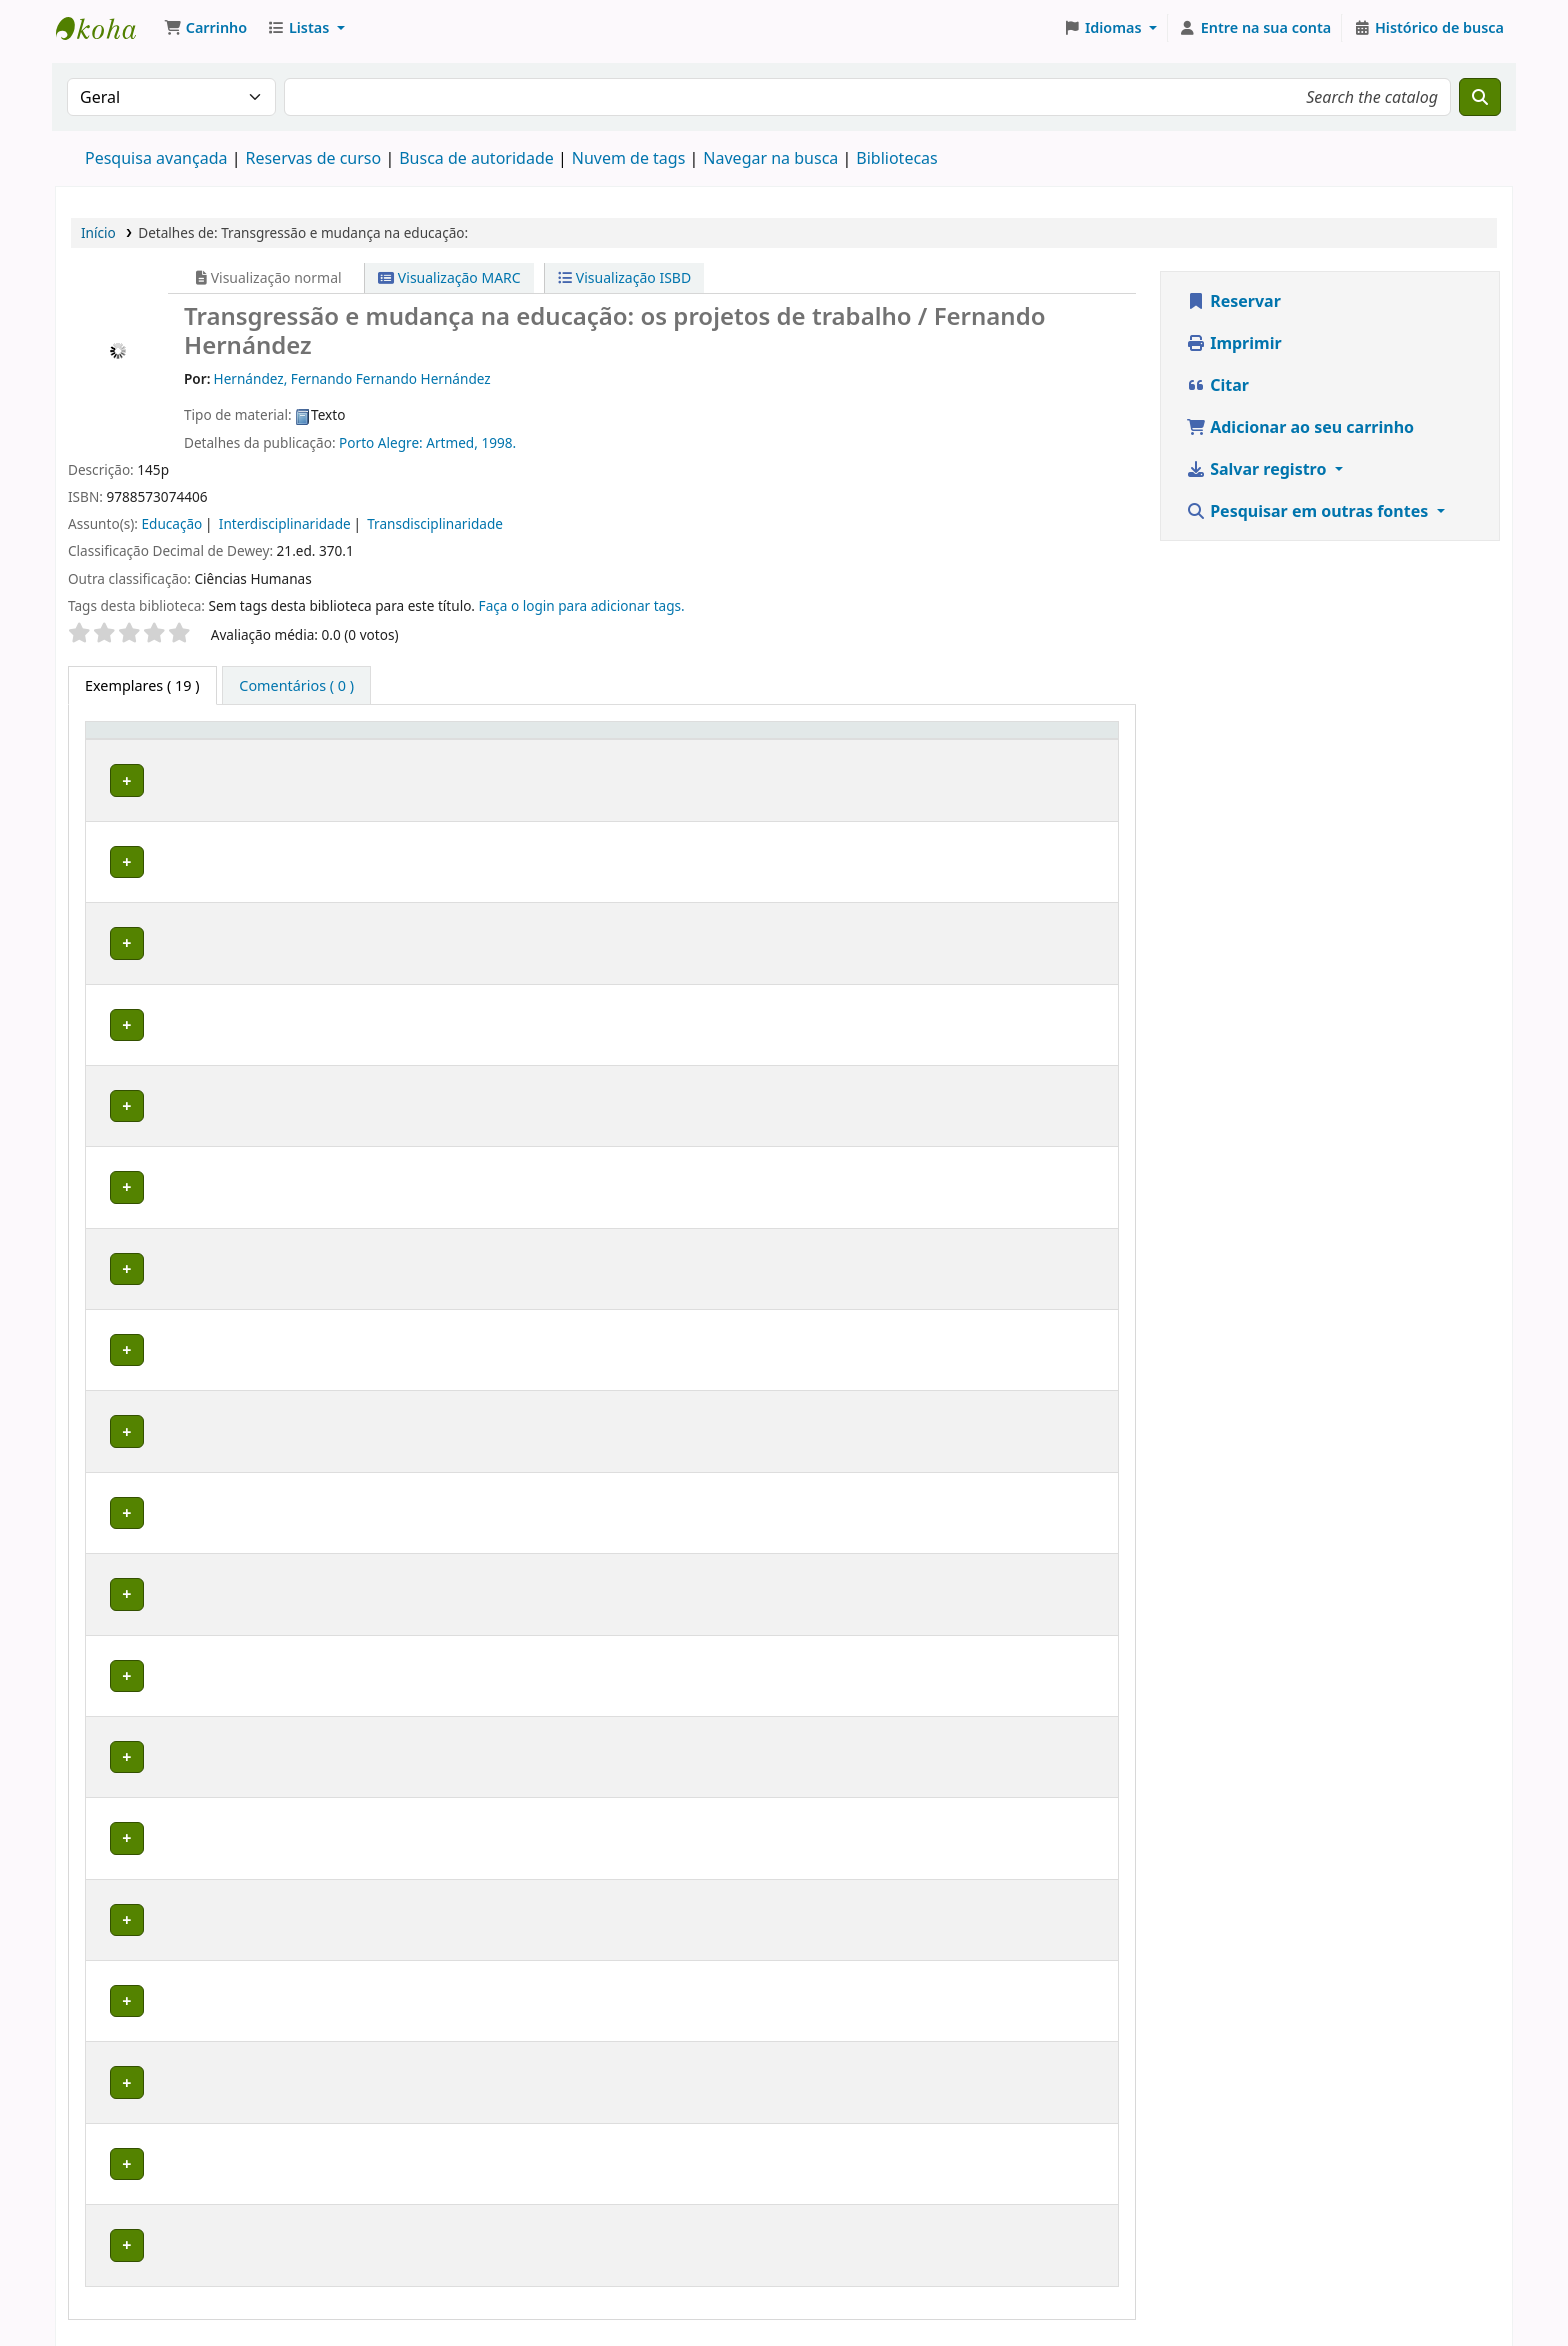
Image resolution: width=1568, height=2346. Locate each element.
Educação (172, 523)
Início (98, 232)
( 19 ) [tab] (142, 685)
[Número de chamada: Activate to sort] (524, 750)
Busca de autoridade (476, 158)
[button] (205, 28)
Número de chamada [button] (493, 749)
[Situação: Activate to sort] (796, 750)
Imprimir (1234, 343)
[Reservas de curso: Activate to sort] (982, 750)
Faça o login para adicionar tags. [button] (582, 605)
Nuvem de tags (629, 158)
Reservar (1233, 301)
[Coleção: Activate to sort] (396, 750)
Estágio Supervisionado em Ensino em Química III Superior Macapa (971, 806)
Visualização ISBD (624, 277)
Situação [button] (785, 759)
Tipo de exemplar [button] (127, 749)
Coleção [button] (383, 759)
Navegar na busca (770, 158)
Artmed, (453, 442)
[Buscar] (1480, 97)
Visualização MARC (449, 277)
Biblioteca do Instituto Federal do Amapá (106, 28)
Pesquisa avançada (156, 158)
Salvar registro (1258, 469)
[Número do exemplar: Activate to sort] (674, 750)
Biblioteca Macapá (267, 806)
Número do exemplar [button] (651, 749)
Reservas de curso (313, 158)
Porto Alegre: (382, 442)
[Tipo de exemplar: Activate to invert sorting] (151, 750)
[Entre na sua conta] (1255, 28)
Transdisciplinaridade (435, 523)
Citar (1217, 385)
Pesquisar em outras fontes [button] (1309, 511)
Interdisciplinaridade (285, 523)
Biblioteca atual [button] (260, 749)
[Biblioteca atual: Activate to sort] (281, 750)
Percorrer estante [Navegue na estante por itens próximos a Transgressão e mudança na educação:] (517, 816)
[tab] (296, 686)
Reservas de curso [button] (919, 759)
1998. (498, 442)
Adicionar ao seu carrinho (1300, 427)
